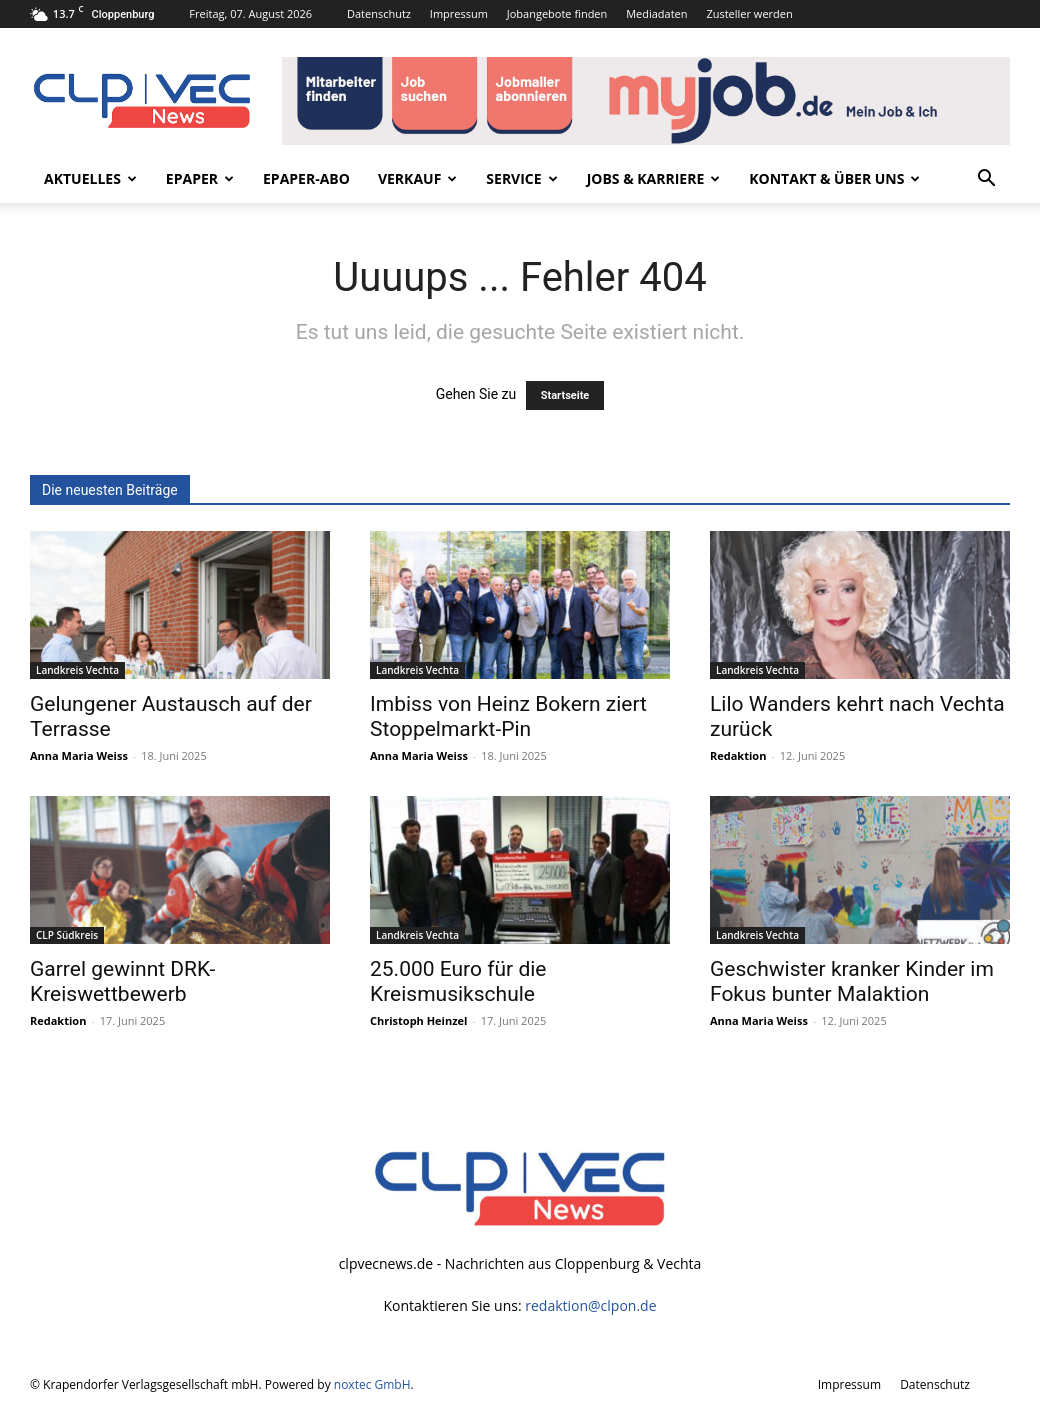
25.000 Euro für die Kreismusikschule (458, 981)
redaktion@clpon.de (590, 1305)
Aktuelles (90, 178)
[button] (986, 180)
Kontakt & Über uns (834, 178)
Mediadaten (656, 13)
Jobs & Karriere (654, 178)
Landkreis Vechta (77, 670)
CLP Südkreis (67, 935)
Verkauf (417, 178)
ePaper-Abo (306, 178)
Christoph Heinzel (418, 1020)
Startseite (565, 395)
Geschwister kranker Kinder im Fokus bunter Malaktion (852, 981)
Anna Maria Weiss (79, 755)
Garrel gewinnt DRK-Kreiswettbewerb (122, 981)
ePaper (200, 178)
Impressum (459, 13)
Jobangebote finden (557, 13)
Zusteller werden (749, 13)
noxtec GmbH (372, 1384)
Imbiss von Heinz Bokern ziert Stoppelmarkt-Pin (508, 716)
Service (521, 178)
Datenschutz (379, 13)
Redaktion (738, 755)
